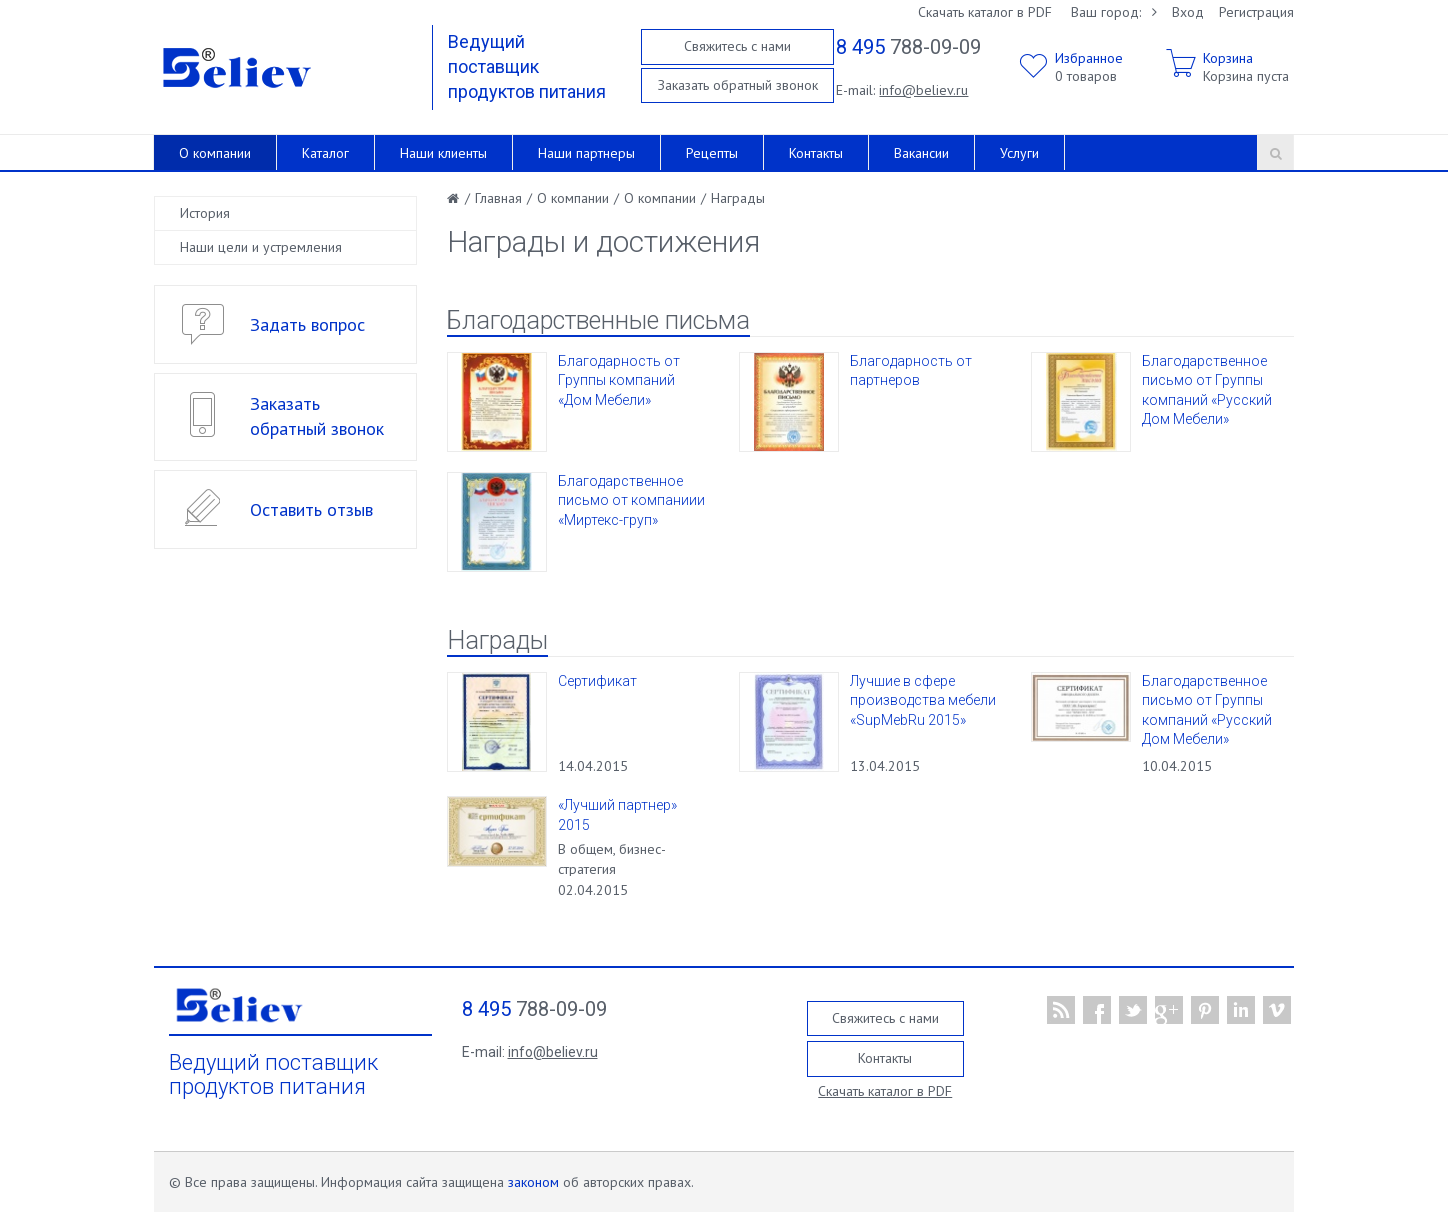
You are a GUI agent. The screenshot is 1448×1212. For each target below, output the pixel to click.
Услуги (1019, 153)
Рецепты (712, 153)
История (205, 213)
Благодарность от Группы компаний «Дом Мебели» (619, 380)
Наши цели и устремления (261, 247)
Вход (1188, 12)
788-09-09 (908, 47)
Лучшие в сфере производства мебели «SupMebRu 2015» (923, 700)
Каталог (325, 153)
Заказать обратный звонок (738, 85)
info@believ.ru (923, 90)
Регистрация (1256, 12)
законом (533, 1182)
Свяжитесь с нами (737, 46)
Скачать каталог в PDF (985, 12)
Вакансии (921, 153)
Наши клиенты (443, 153)
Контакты (816, 153)
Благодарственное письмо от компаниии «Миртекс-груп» (631, 500)
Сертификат (597, 681)
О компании (215, 153)
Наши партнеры (586, 153)
